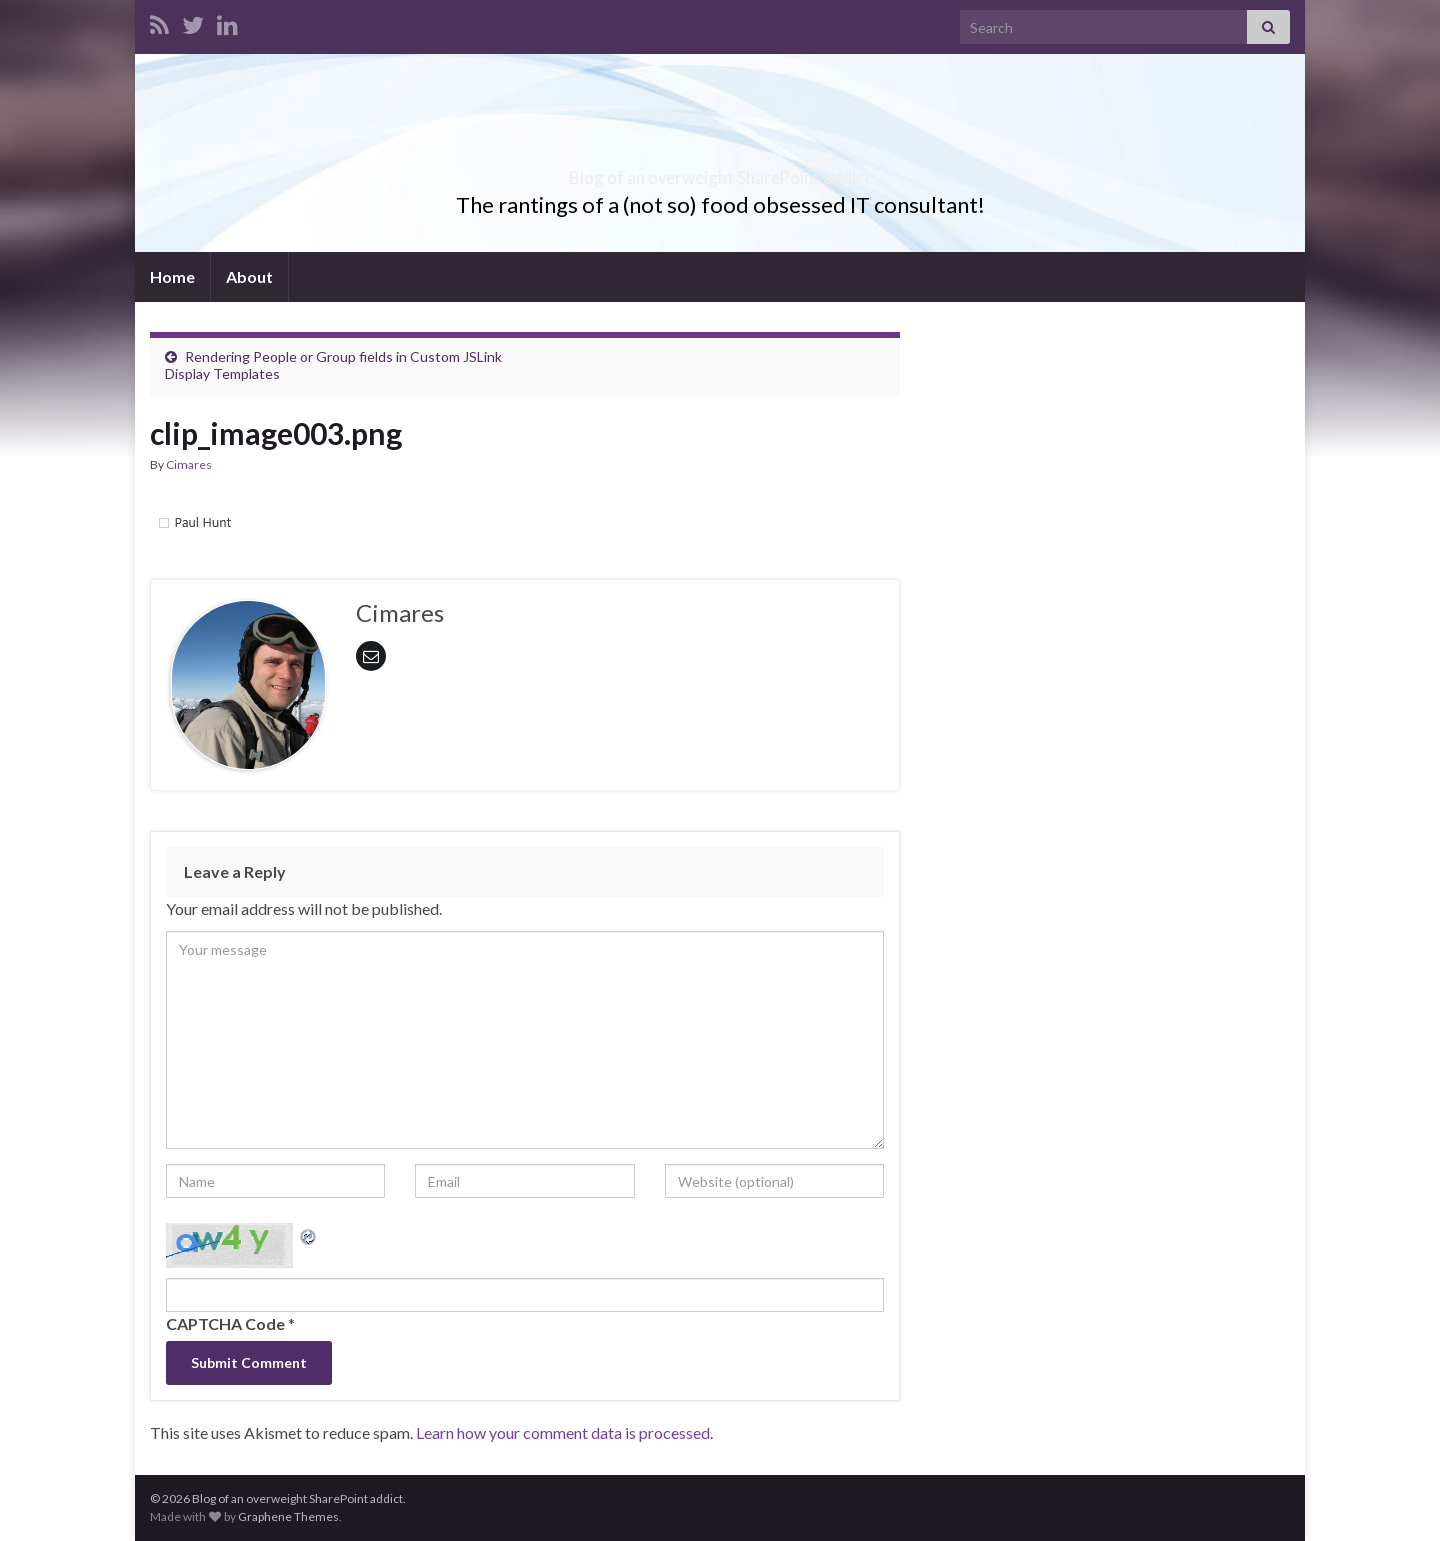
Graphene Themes (288, 1516)
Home (172, 276)
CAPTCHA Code (225, 1323)
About (249, 276)
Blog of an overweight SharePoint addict (720, 171)
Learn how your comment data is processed (563, 1432)
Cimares (189, 464)
